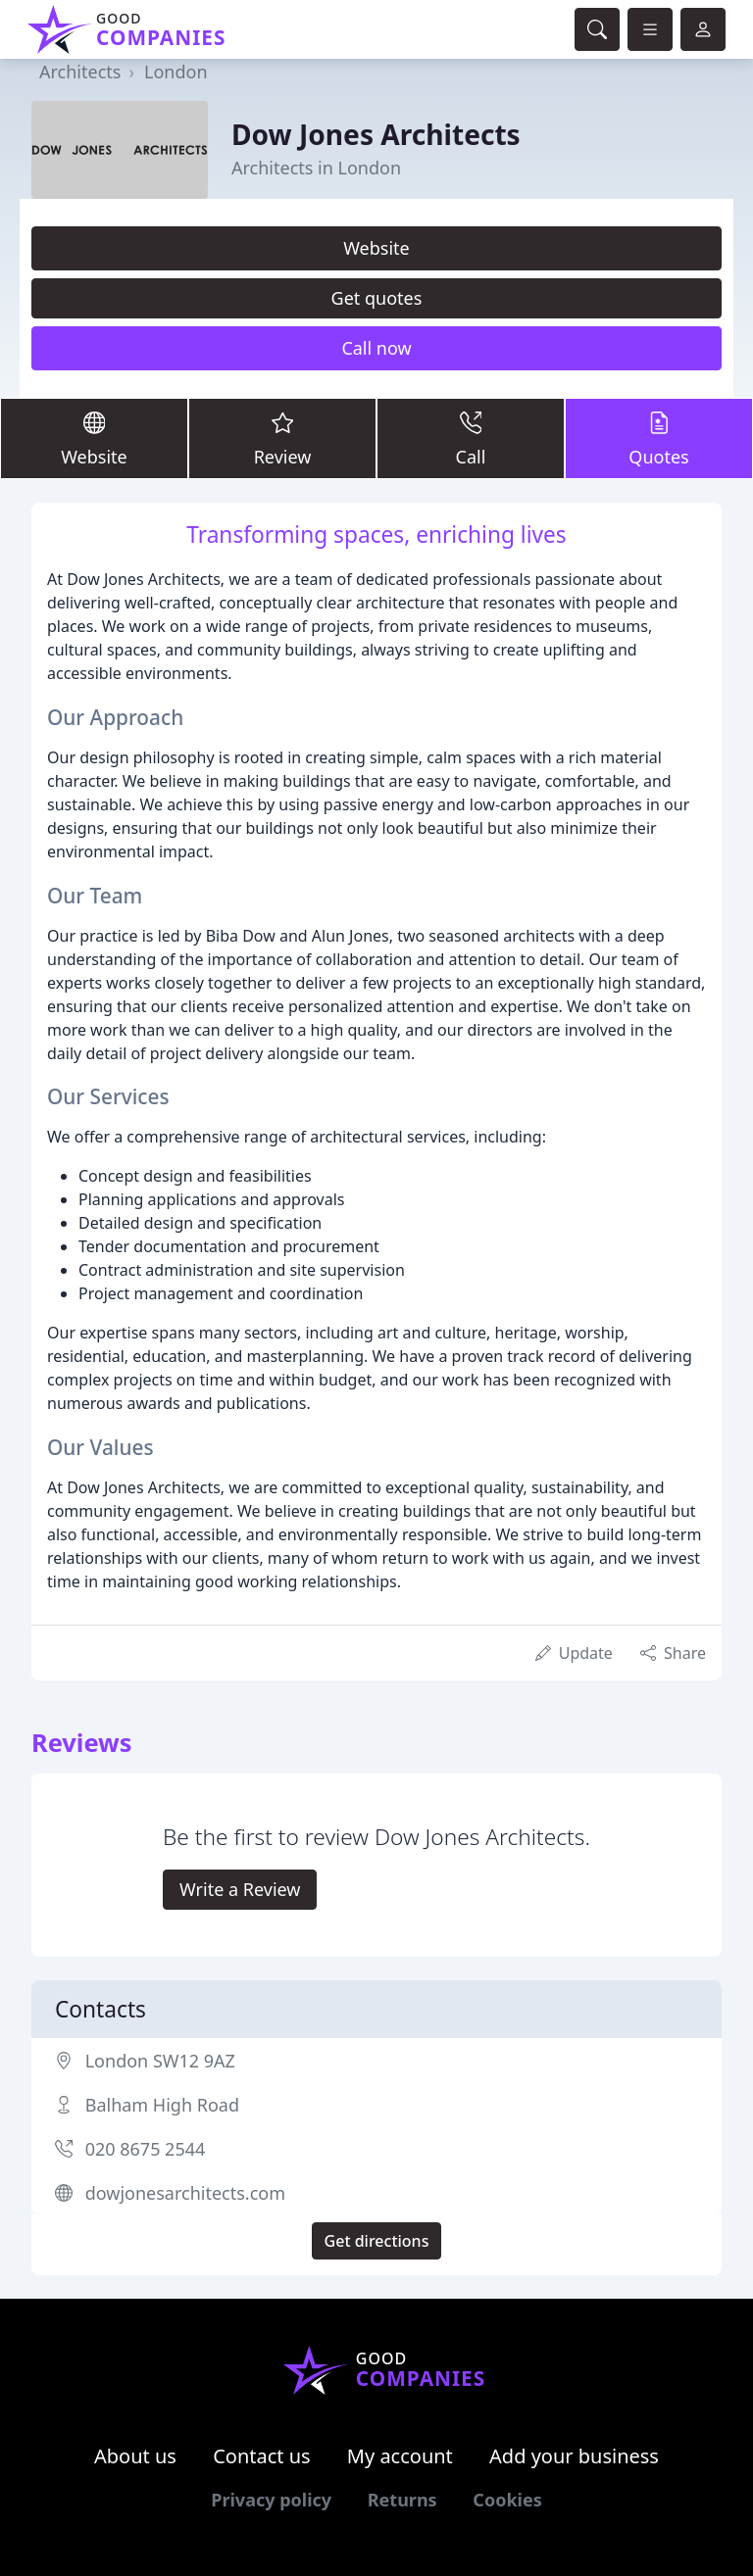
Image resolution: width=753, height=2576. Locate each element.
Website (376, 248)
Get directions (377, 2241)
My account (400, 2456)
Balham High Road (162, 2104)
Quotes (658, 437)
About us (135, 2456)
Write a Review (239, 1889)
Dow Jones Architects (376, 134)
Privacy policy (271, 2499)
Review (282, 437)
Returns (402, 2499)
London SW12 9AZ (160, 2060)
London (176, 71)
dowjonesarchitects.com (185, 2193)
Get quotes (377, 298)
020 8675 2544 (145, 2149)
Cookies (507, 2499)
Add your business (574, 2456)
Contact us (262, 2456)
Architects (80, 71)
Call (470, 437)
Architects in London (316, 167)
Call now (376, 348)
